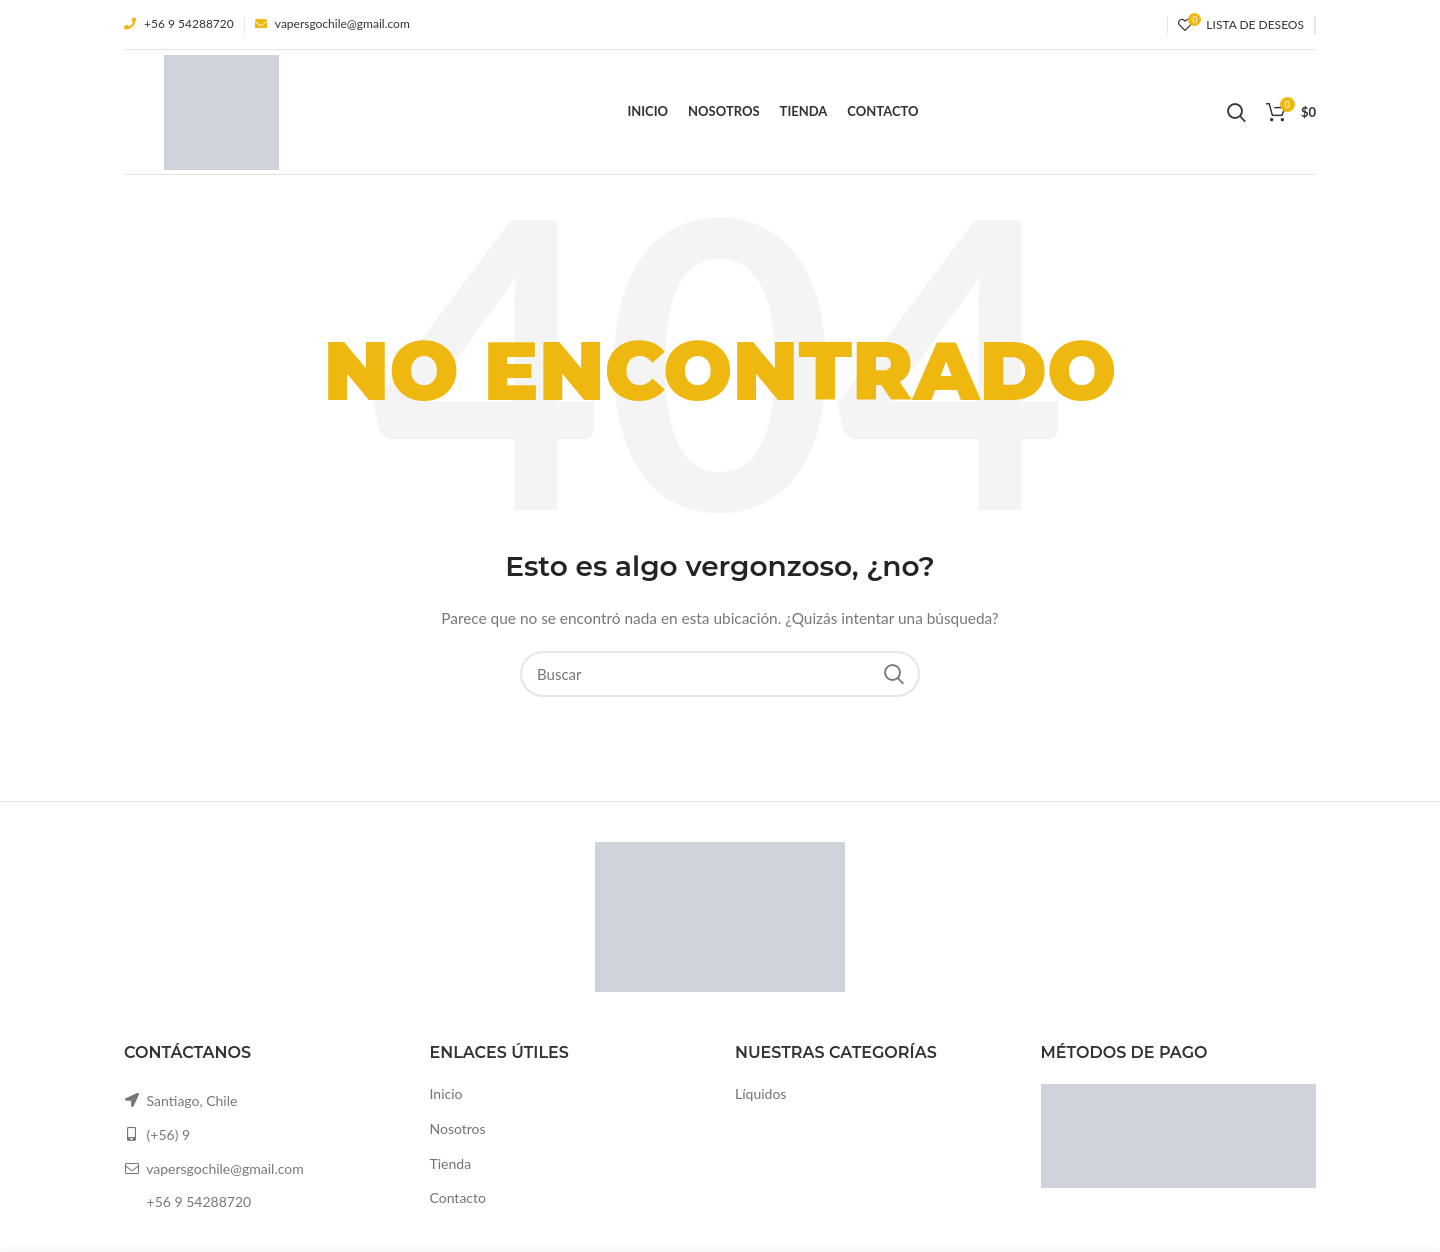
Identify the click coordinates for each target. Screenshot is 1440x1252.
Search (893, 674)
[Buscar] (720, 674)
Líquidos (760, 1093)
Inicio (446, 1093)
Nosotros (458, 1128)
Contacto (458, 1197)
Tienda (451, 1163)
